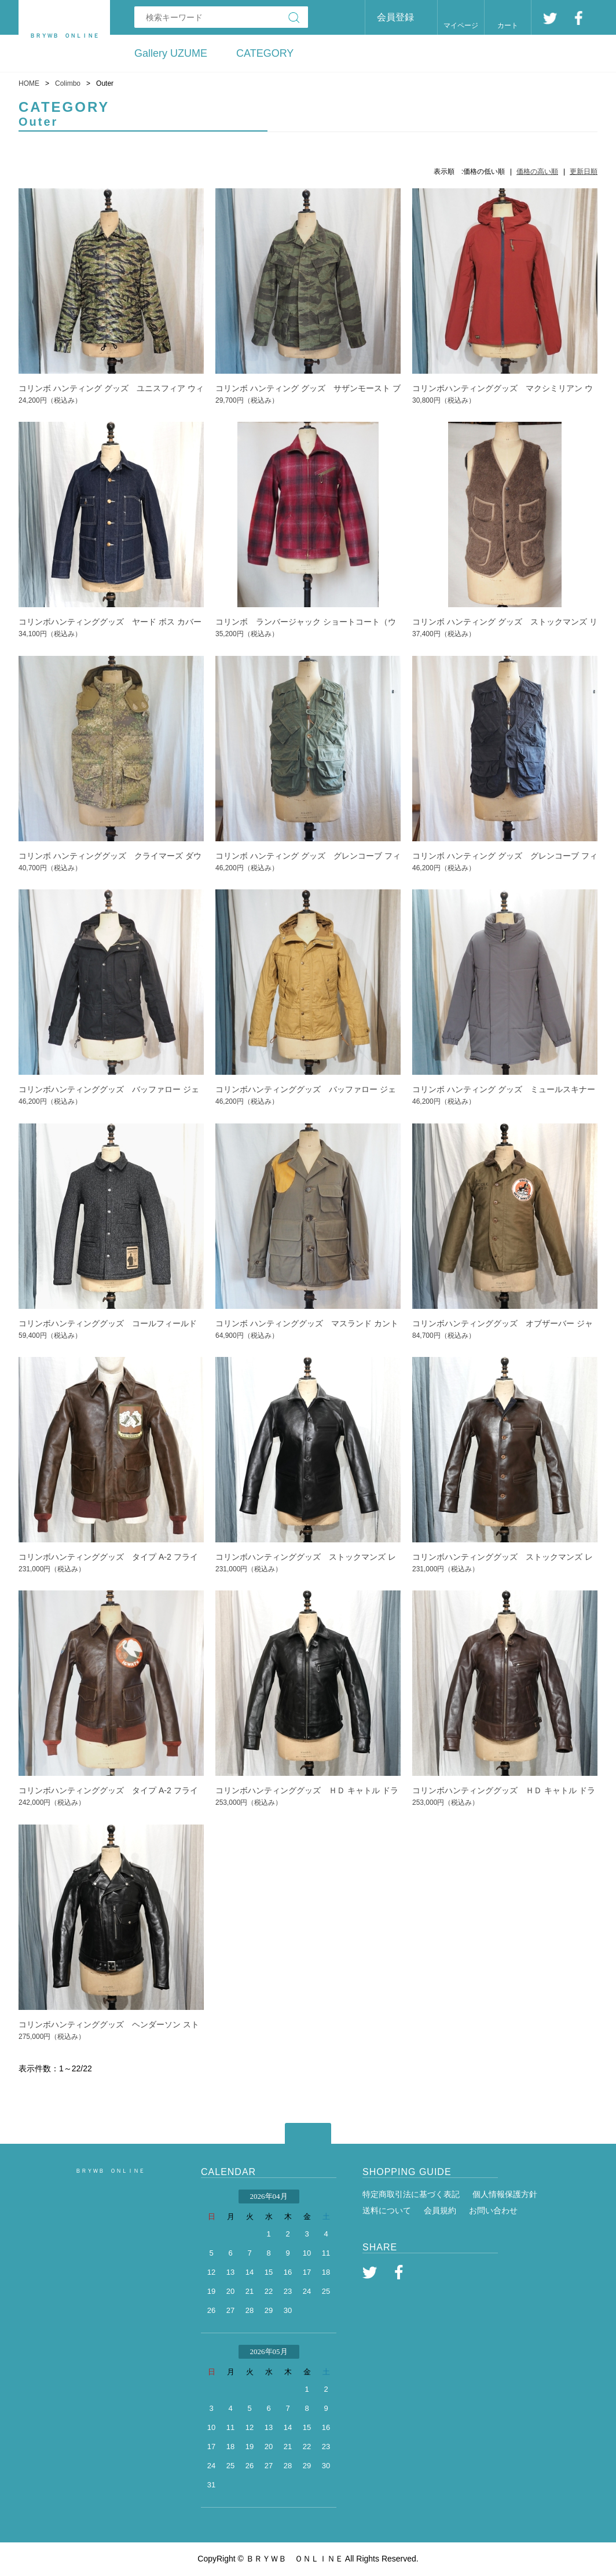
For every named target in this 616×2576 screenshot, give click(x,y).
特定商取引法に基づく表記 (411, 2194)
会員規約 (440, 2210)
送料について (386, 2210)
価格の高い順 (537, 171)
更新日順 (583, 171)
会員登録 (395, 17)
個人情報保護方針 (504, 2194)
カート (507, 25)
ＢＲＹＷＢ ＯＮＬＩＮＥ (110, 2171)
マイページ (460, 25)
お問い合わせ (493, 2210)
